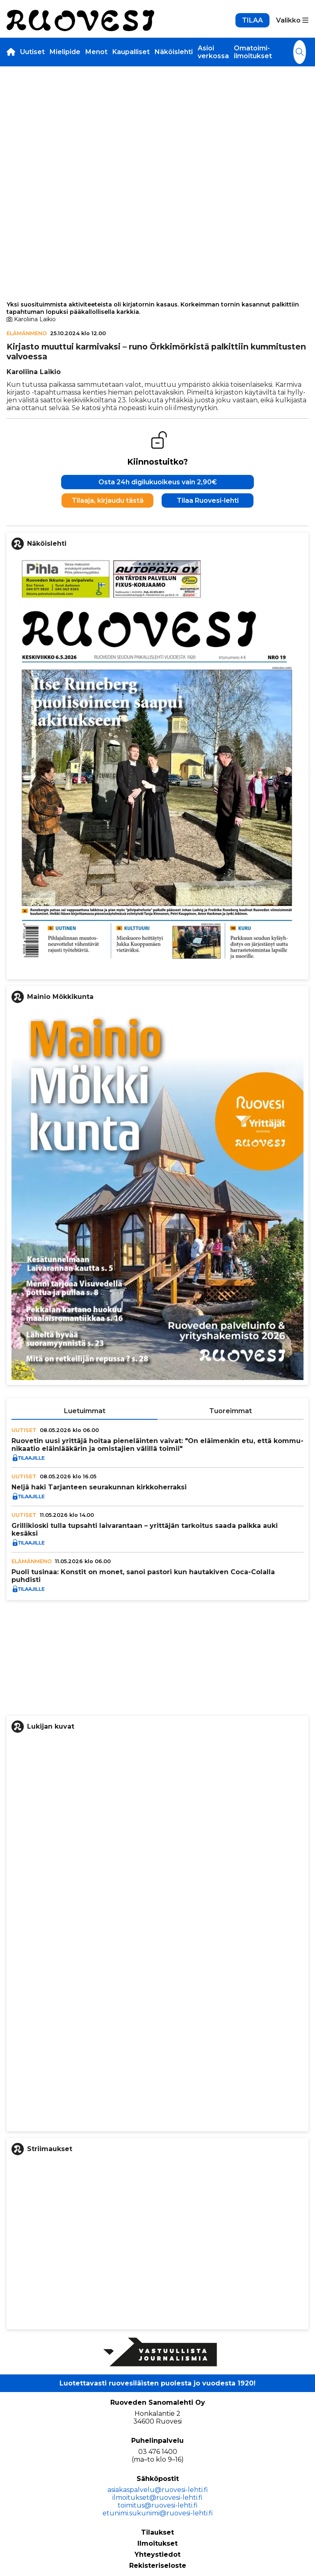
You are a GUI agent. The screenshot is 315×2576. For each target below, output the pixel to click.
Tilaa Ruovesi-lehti (208, 500)
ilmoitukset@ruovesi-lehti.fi (157, 2497)
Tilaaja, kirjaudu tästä (108, 500)
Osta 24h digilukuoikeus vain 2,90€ (157, 482)
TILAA (252, 20)
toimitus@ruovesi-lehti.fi (158, 2505)
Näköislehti (174, 52)
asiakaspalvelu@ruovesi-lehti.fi (157, 2490)
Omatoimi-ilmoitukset (253, 52)
